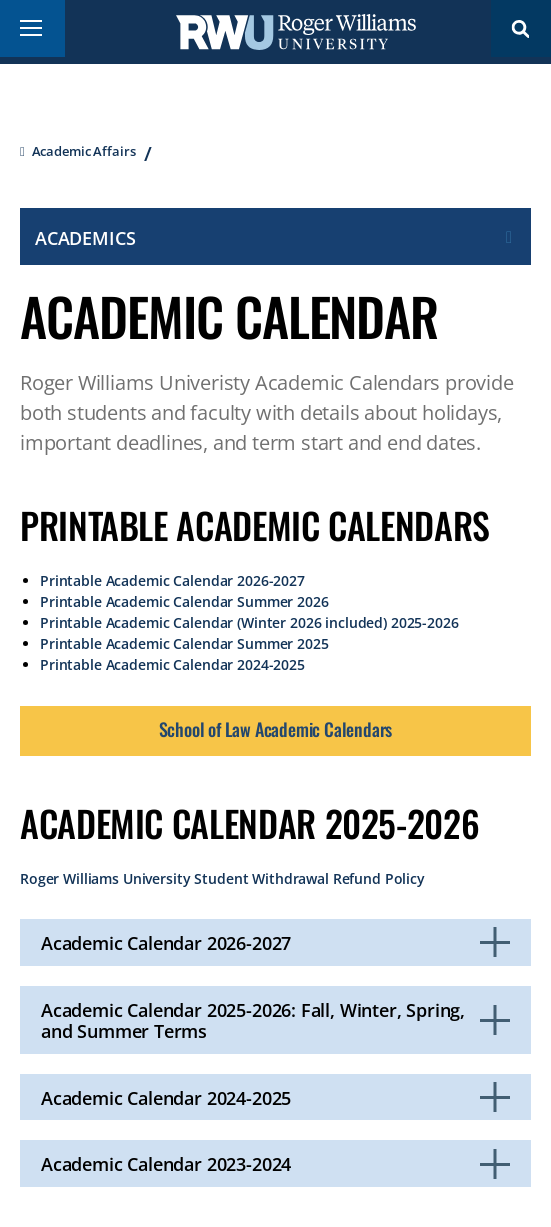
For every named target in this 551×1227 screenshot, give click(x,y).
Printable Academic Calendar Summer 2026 (184, 601)
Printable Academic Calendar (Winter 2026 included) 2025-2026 (249, 622)
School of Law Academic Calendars (276, 729)
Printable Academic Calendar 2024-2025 (172, 664)
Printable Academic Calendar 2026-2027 (172, 580)
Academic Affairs (84, 151)
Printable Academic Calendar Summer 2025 (184, 643)
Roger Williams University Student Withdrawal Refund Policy (222, 878)
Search (521, 28)
